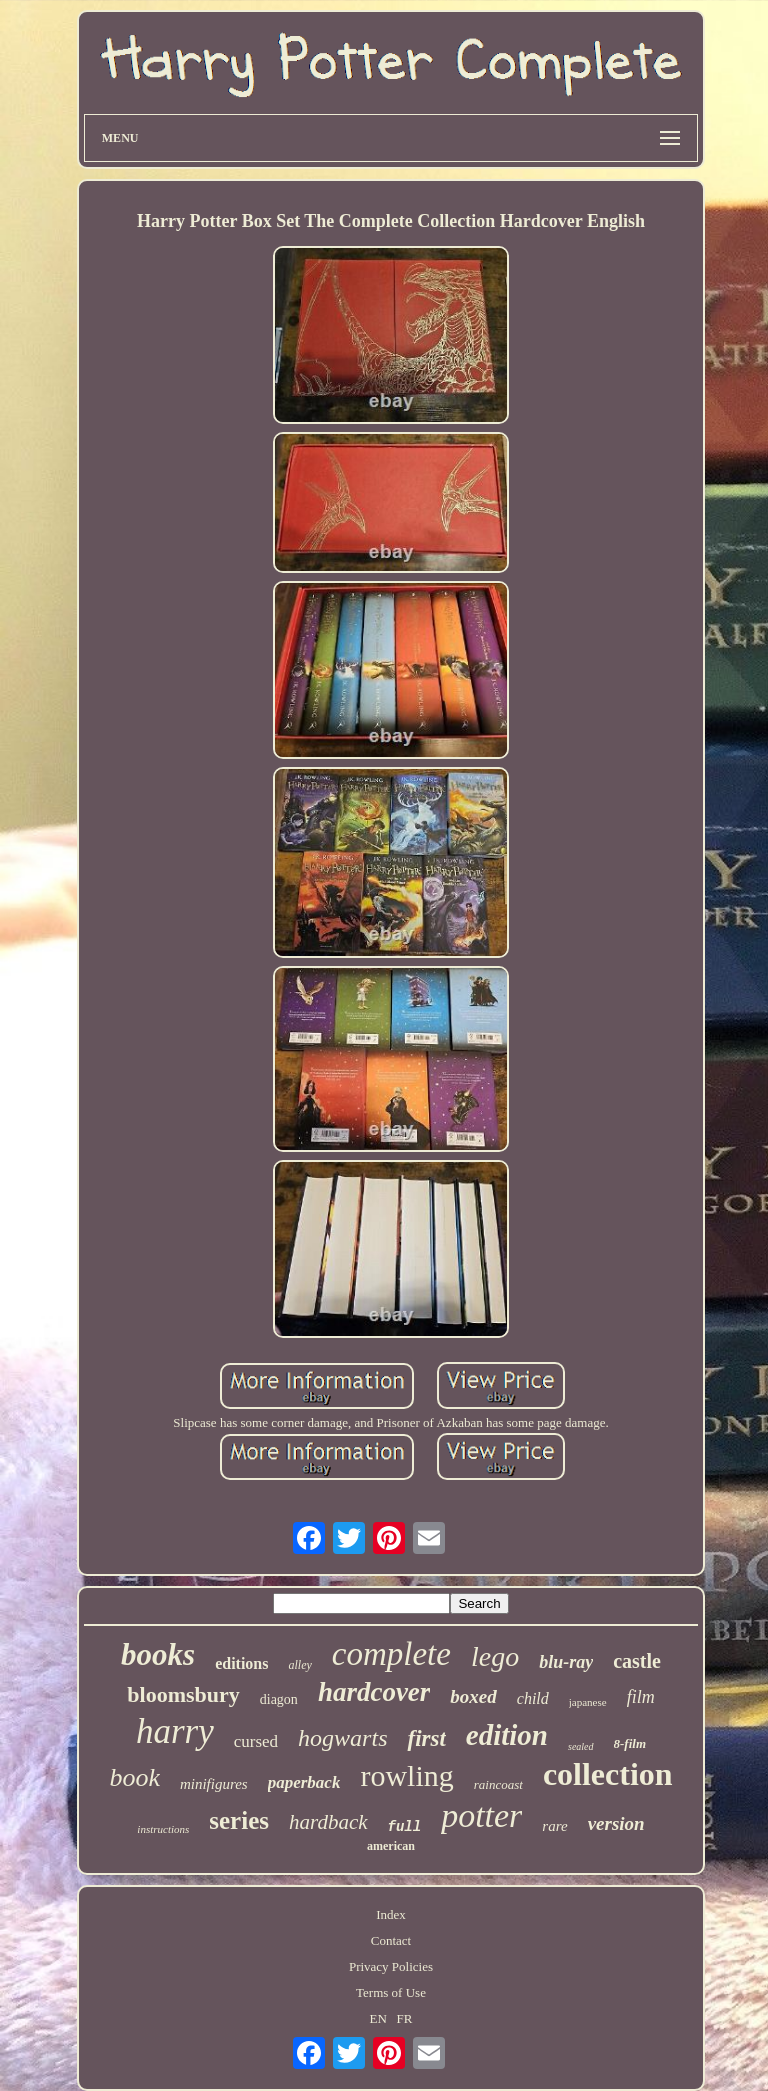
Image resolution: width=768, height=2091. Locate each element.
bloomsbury (183, 1694)
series (239, 1820)
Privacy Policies (391, 1966)
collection (608, 1774)
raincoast (498, 1784)
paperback (304, 1782)
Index (391, 1914)
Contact (391, 1940)
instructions (163, 1829)
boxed (473, 1696)
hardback (328, 1822)
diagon (279, 1699)
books (158, 1654)
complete (391, 1654)
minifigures (214, 1784)
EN (377, 2018)
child (533, 1698)
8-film (630, 1743)
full (405, 1827)
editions (241, 1663)
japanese (588, 1702)
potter (481, 1815)
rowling (406, 1775)
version (616, 1823)
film (641, 1697)
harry (175, 1731)
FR (405, 2018)
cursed (256, 1741)
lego (495, 1656)
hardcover (374, 1692)
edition (507, 1735)
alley (299, 1665)
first (426, 1738)
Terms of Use (391, 1992)
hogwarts (342, 1738)
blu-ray (566, 1662)
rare (554, 1826)
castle (637, 1661)
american (391, 1846)
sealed (581, 1746)
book (134, 1777)
